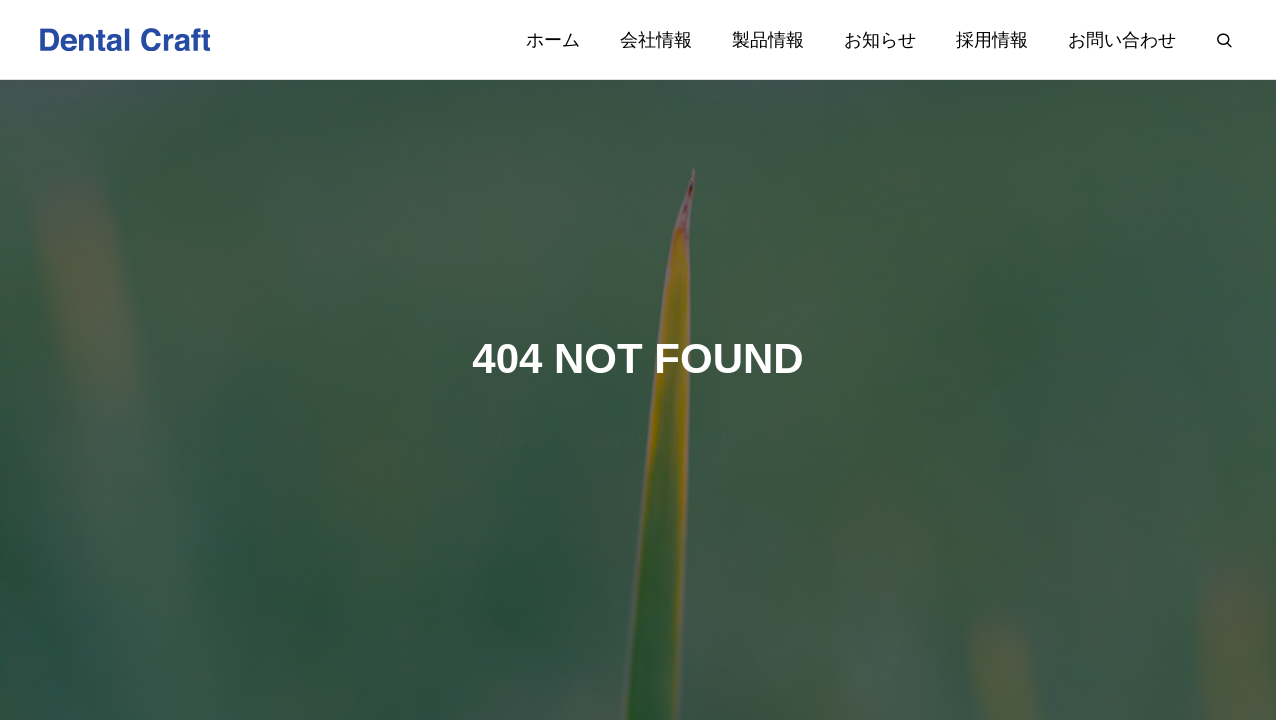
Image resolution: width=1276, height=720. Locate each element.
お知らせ (880, 40)
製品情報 (768, 40)
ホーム (553, 40)
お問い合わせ (1122, 40)
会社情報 (656, 40)
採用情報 (992, 40)
